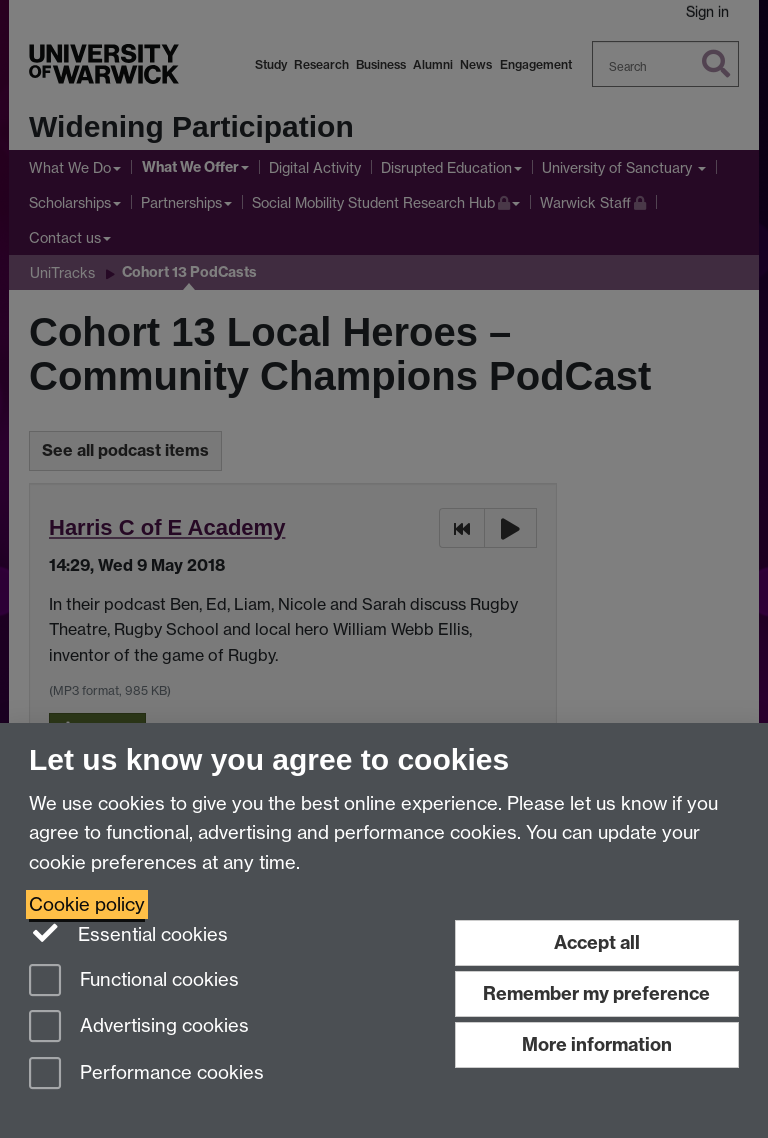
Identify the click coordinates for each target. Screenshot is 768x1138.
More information (597, 1044)
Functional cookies (134, 981)
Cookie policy (87, 904)
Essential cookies (128, 933)
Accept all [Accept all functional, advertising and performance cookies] (597, 942)
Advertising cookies (139, 1027)
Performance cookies (146, 1074)
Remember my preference (596, 993)
